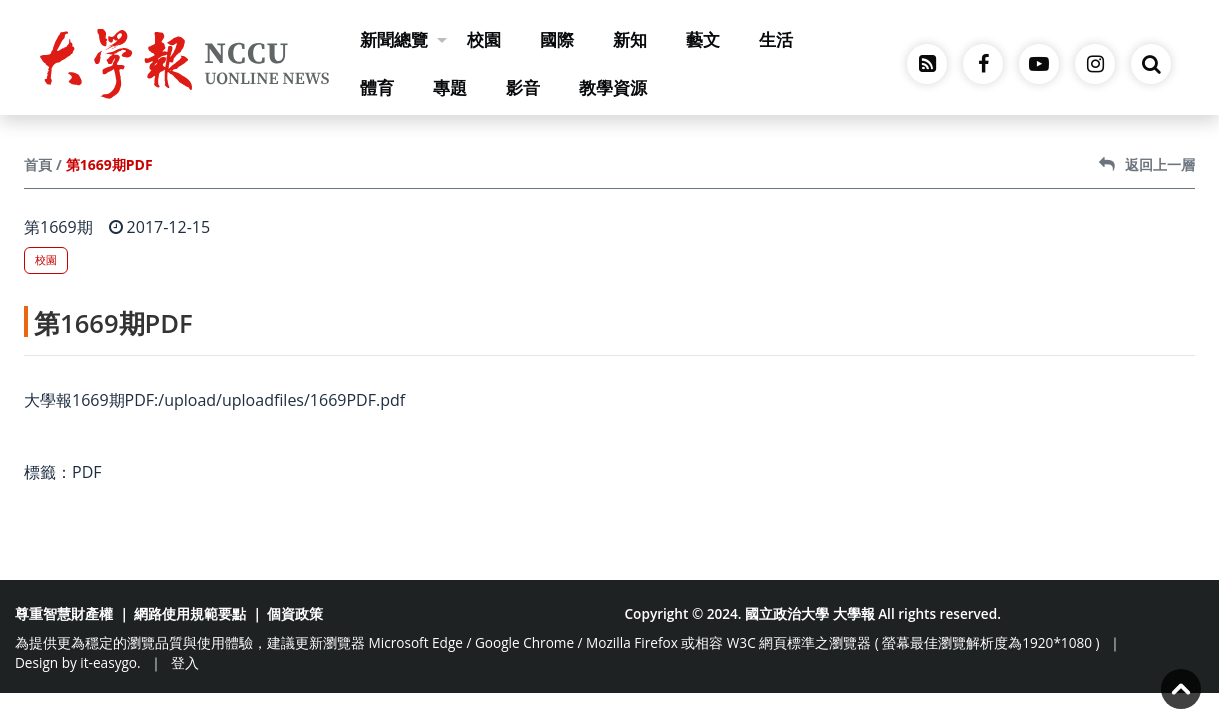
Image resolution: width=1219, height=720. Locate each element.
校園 (484, 39)
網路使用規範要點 (190, 613)
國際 (557, 39)
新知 (630, 39)
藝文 (703, 39)
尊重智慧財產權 (64, 613)
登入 (185, 662)
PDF (87, 472)
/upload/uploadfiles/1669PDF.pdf (281, 400)
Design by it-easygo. (78, 662)
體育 (377, 87)
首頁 (38, 164)
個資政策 (295, 613)
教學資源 (613, 87)
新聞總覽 (403, 39)
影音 (523, 87)
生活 (776, 39)
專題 (450, 87)
